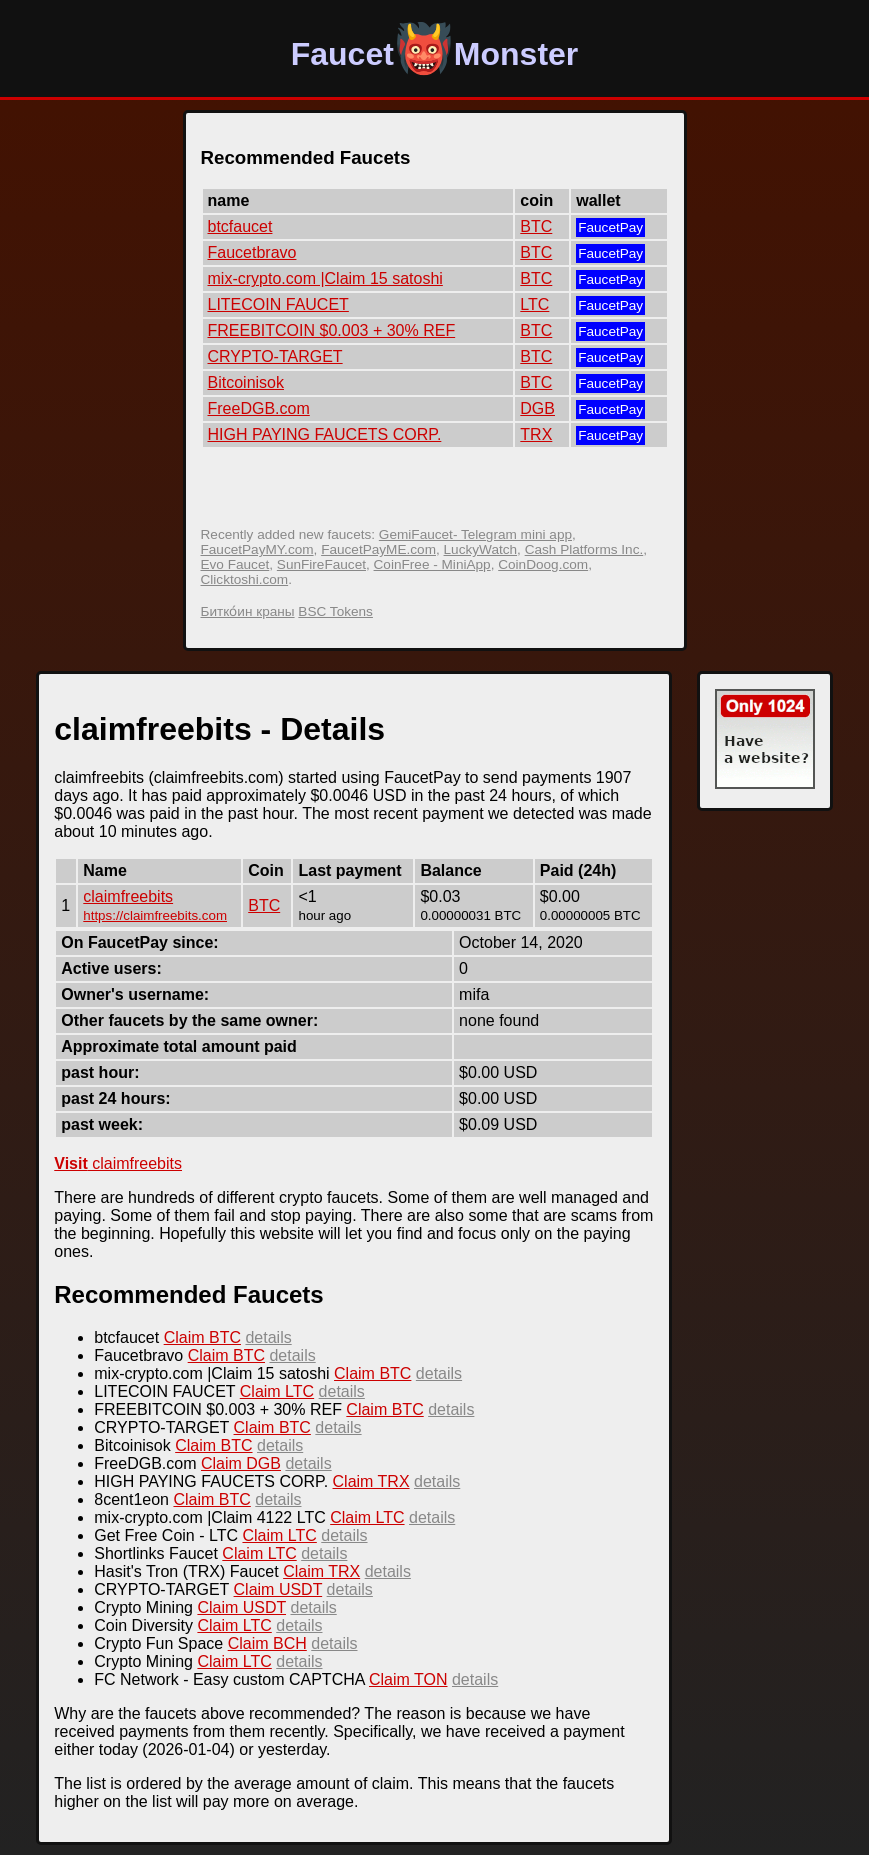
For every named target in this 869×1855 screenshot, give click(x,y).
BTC (536, 226)
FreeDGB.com (259, 408)
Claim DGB (241, 1463)
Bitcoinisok (246, 382)
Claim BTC (202, 1337)
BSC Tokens (335, 611)
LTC (534, 304)
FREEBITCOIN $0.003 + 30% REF (332, 330)
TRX (536, 434)
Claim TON (408, 1679)
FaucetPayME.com (378, 549)
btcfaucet (240, 226)
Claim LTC (277, 1391)
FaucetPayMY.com (257, 549)
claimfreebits (128, 896)
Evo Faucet (235, 564)
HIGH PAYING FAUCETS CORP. (325, 434)
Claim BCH (267, 1643)
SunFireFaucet (321, 564)
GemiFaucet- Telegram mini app (475, 534)
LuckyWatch (481, 549)
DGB (537, 408)
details (268, 1337)
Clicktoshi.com (245, 579)
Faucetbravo (252, 252)
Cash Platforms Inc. (584, 549)
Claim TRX (371, 1481)
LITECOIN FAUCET (278, 304)
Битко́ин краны (248, 611)
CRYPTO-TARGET (275, 356)
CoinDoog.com (543, 564)
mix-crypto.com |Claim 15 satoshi (325, 278)
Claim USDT (278, 1589)
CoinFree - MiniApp (432, 564)
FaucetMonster (435, 54)
